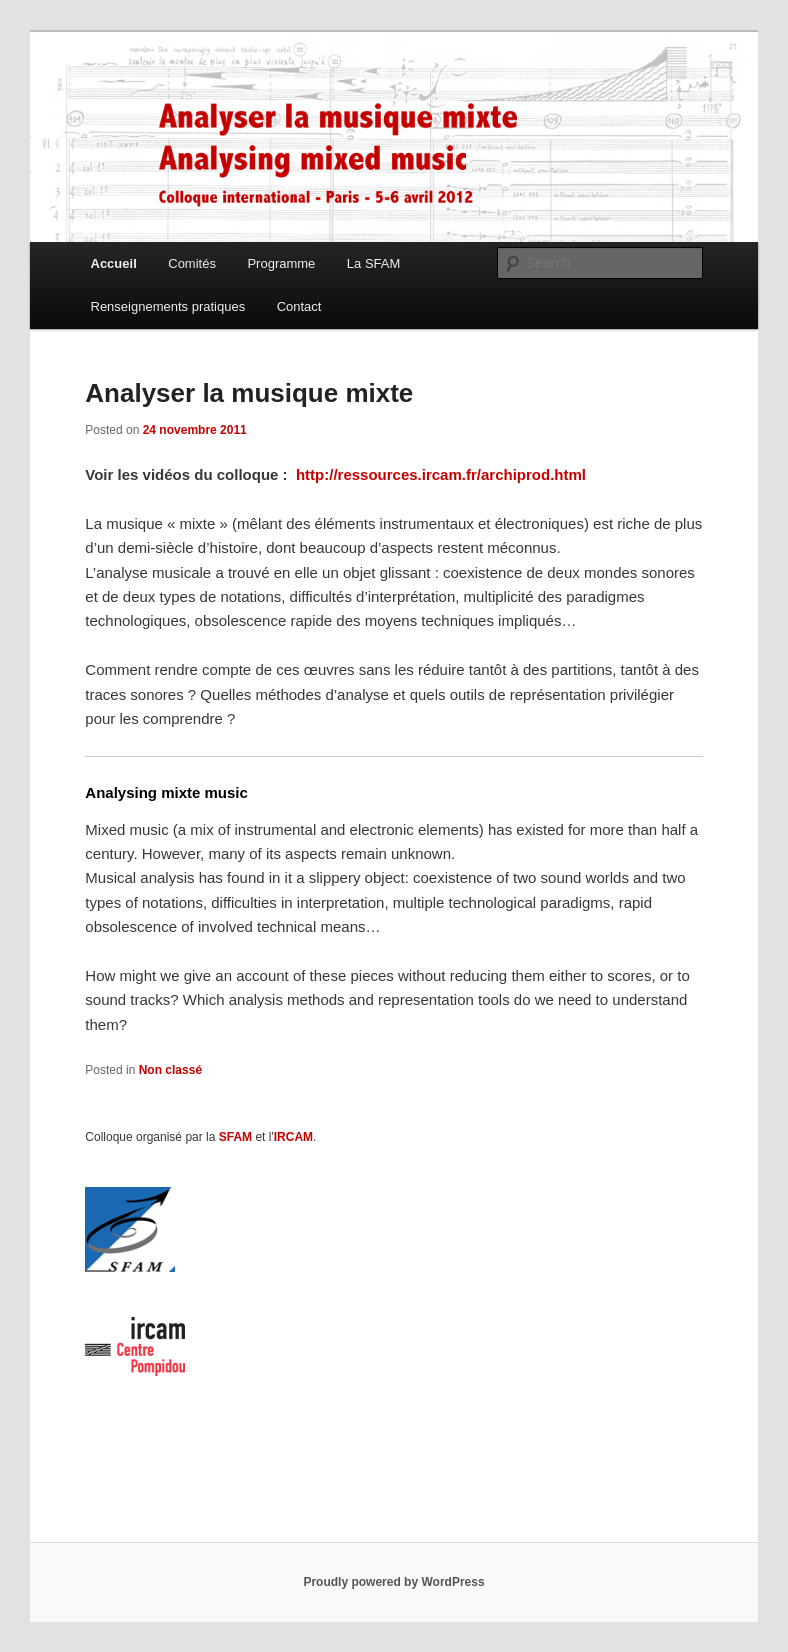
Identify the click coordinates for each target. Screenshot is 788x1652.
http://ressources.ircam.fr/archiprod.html (441, 474)
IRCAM (293, 1137)
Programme (281, 263)
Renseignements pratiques (168, 306)
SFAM (235, 1137)
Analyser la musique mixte (249, 393)
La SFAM (373, 263)
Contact (299, 306)
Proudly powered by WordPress (393, 1582)
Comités (192, 263)
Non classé (170, 1070)
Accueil (114, 263)
